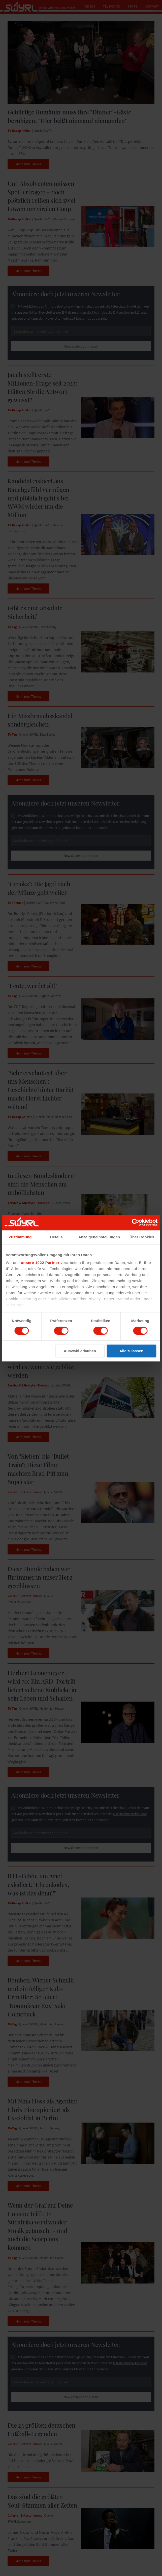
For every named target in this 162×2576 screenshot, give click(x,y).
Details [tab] (56, 1237)
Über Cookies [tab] (141, 1237)
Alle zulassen (131, 1351)
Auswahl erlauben (80, 1351)
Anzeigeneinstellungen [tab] (99, 1237)
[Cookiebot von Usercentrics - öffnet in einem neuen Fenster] (135, 1222)
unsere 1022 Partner (40, 1262)
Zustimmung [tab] (20, 1237)
